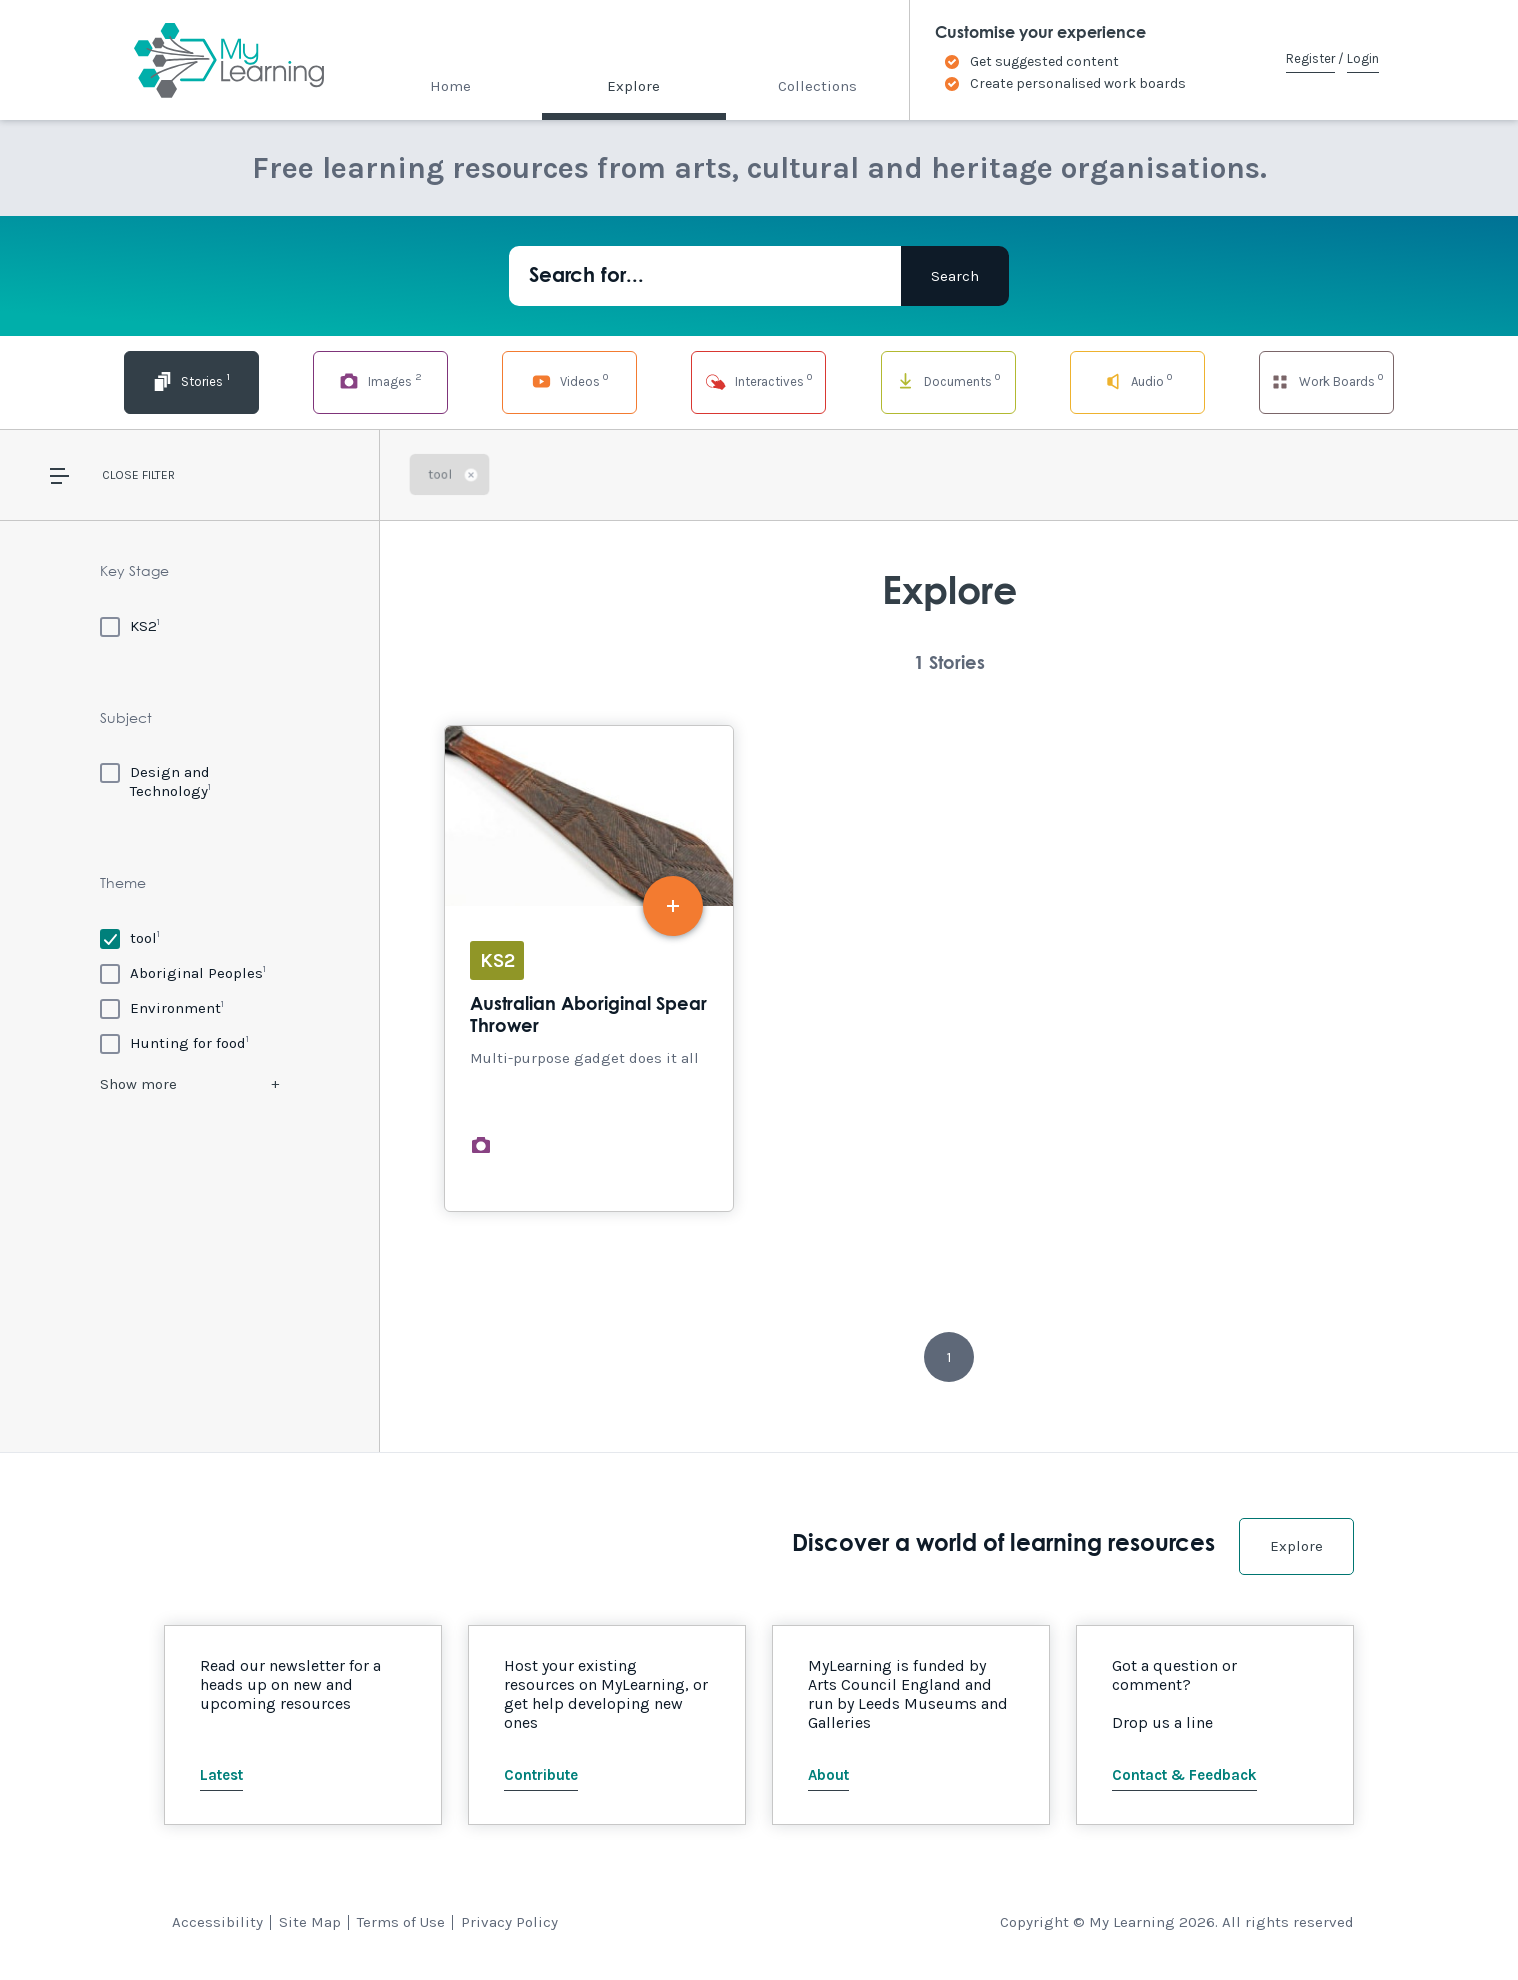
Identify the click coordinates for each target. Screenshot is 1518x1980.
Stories (191, 380)
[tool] (130, 937)
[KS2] (130, 625)
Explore (633, 86)
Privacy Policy (509, 1922)
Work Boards (1326, 380)
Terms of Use (401, 1922)
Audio (1137, 380)
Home (450, 86)
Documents (948, 380)
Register (1310, 58)
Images (380, 380)
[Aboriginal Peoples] (183, 972)
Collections (817, 86)
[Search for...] (705, 276)
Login (1363, 58)
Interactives (758, 380)
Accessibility (217, 1922)
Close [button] (120, 475)
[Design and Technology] (189, 781)
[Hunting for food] (174, 1042)
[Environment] (162, 1007)
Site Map (310, 1922)
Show (138, 1084)
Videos (570, 380)
